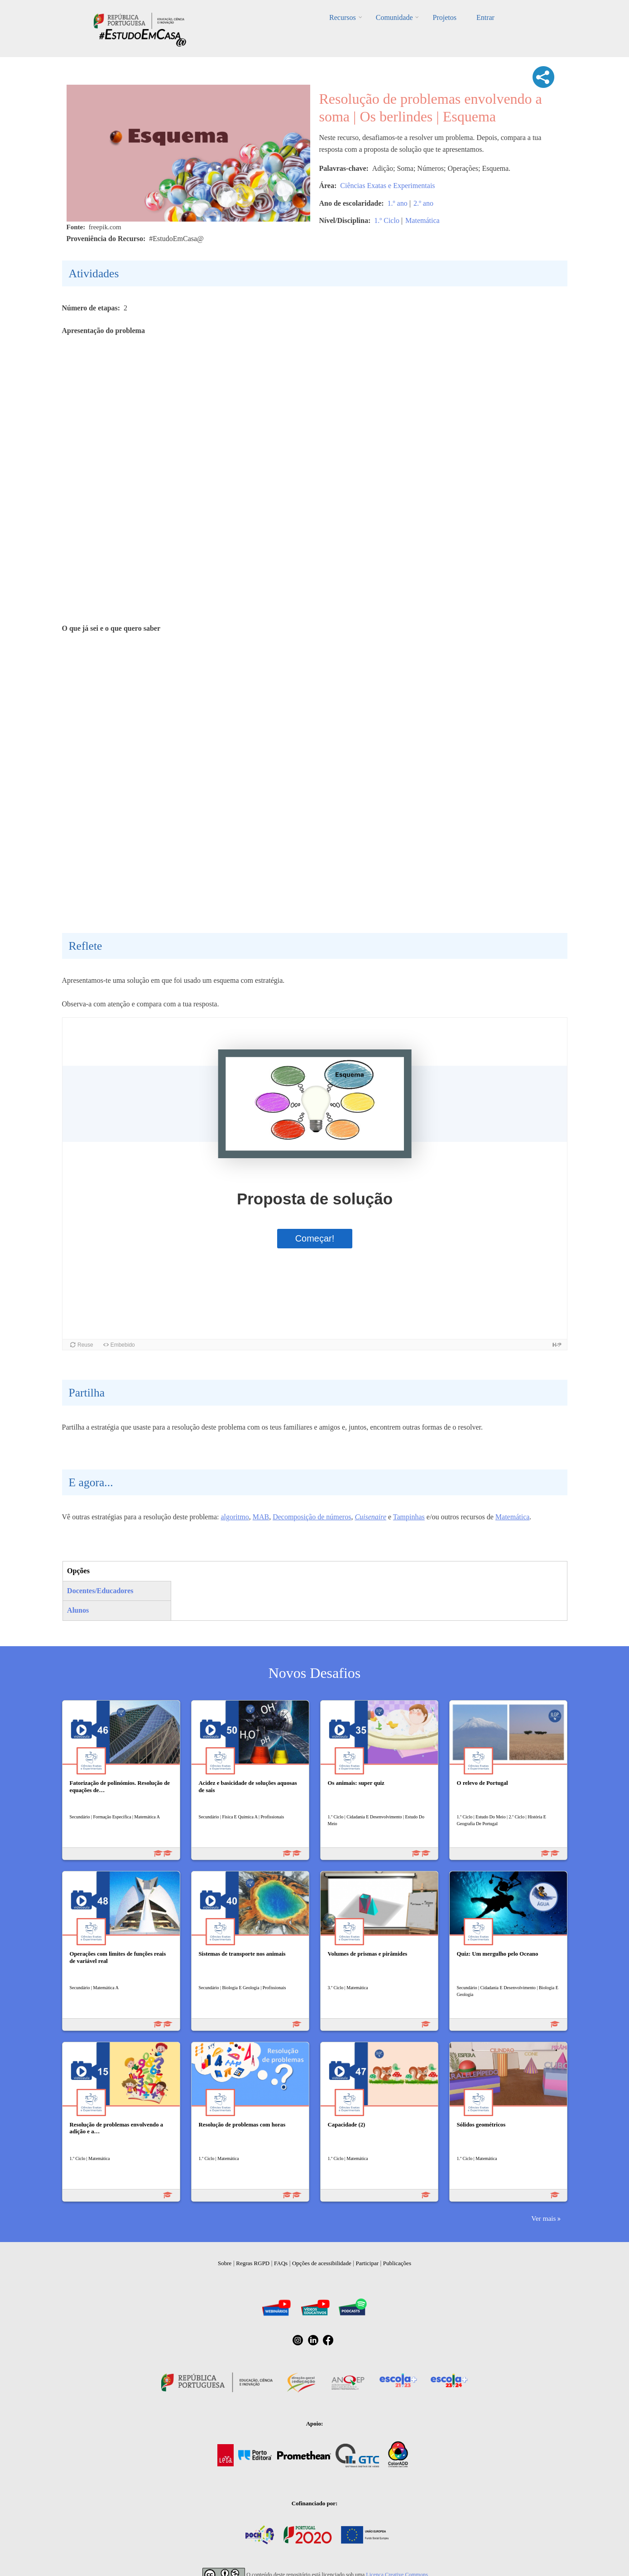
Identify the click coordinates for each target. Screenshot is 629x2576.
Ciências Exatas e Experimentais (387, 185)
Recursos (342, 17)
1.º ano (398, 203)
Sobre (224, 2263)
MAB (261, 1517)
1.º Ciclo (386, 220)
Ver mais (543, 2218)
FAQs (281, 2263)
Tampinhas (409, 1517)
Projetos (444, 17)
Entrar (485, 17)
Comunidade (394, 17)
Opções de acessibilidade (321, 2263)
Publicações (397, 2263)
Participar (367, 2263)
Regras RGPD (252, 2263)
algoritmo (235, 1517)
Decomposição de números (312, 1517)
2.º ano (423, 203)
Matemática (422, 220)
